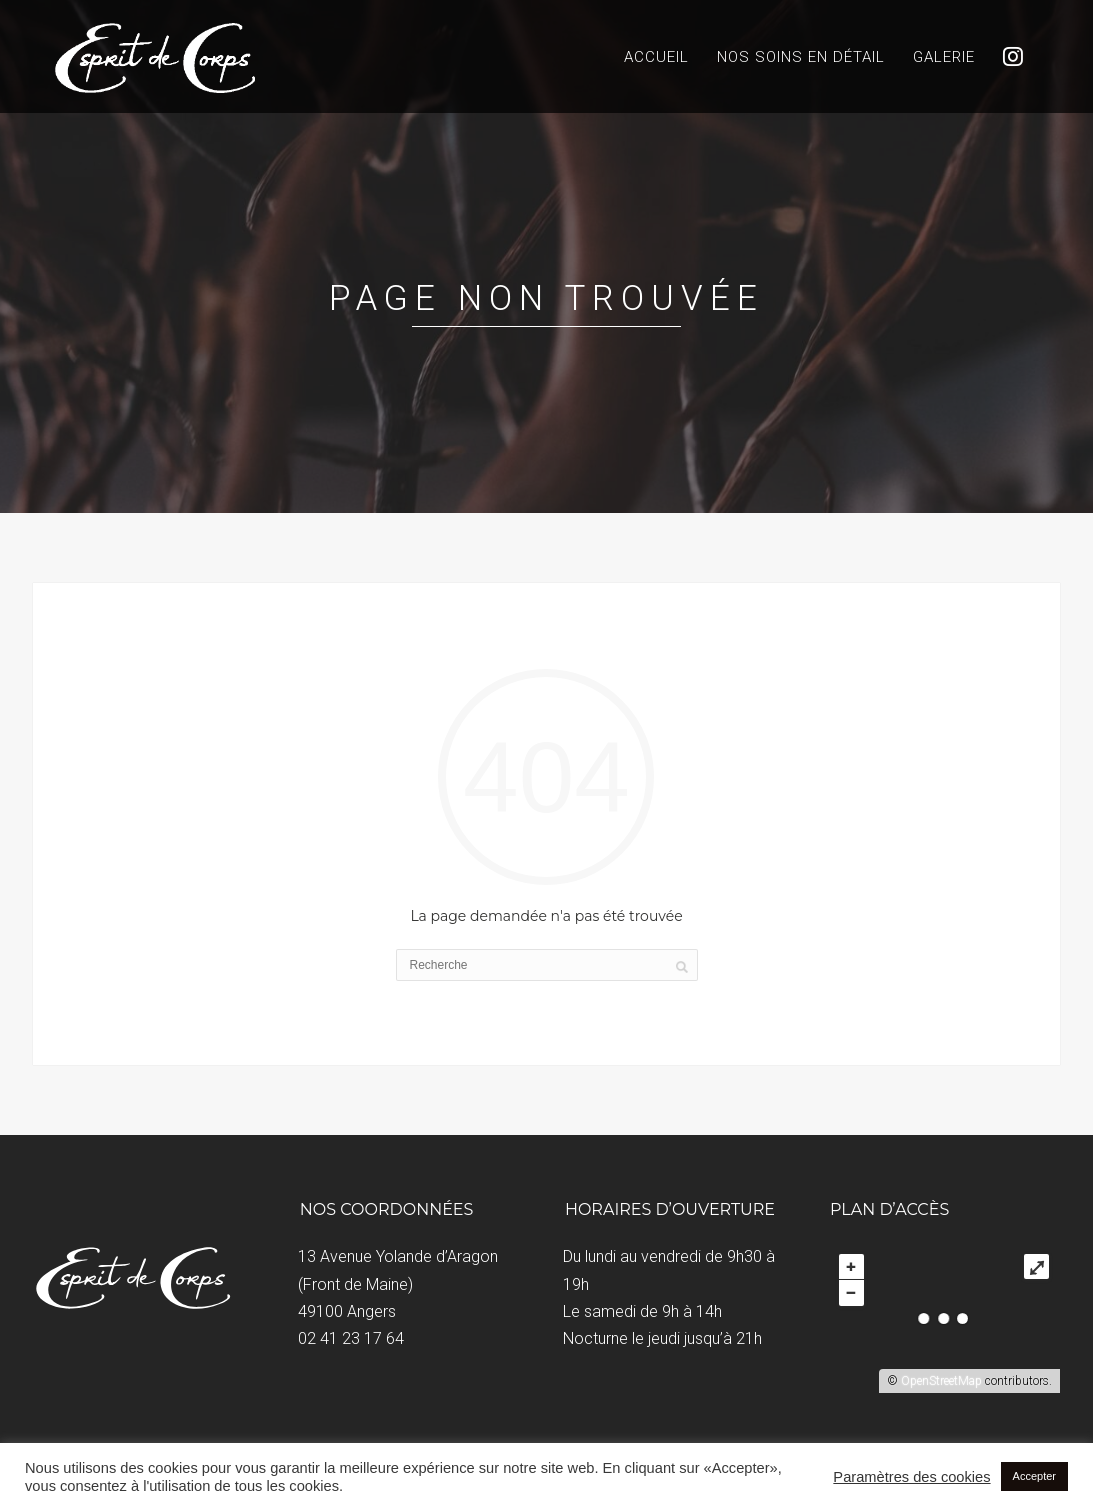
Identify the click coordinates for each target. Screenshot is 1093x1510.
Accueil (656, 57)
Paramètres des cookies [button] (911, 1477)
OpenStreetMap (941, 1381)
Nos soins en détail (801, 57)
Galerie (944, 57)
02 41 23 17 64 (351, 1338)
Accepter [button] (1034, 1476)
